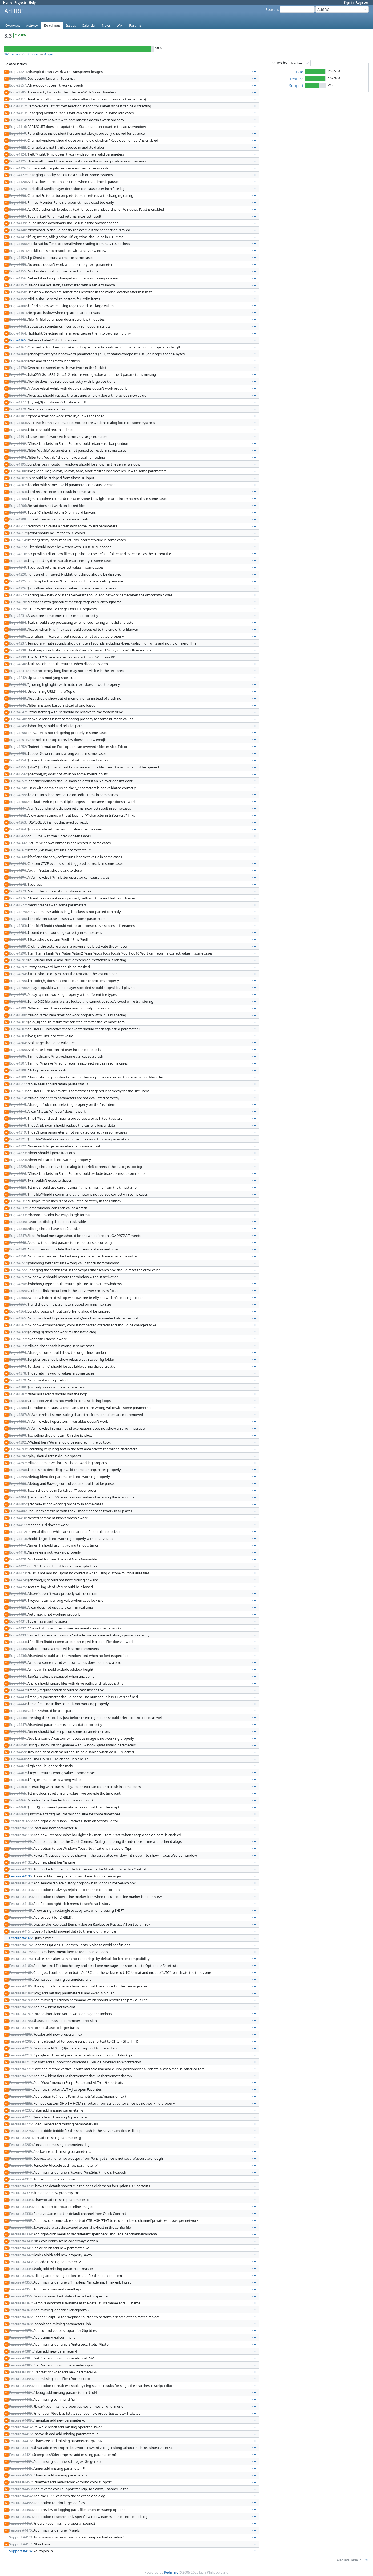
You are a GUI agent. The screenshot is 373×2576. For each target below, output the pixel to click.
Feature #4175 (20, 1951)
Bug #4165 (17, 340)
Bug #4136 (17, 209)
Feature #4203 (20, 2034)
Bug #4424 (17, 1580)
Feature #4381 (20, 2351)
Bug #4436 (17, 1655)
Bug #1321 (17, 71)
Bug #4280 (17, 918)
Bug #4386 (17, 1407)
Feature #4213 (20, 2055)
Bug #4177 (17, 402)
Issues (71, 25)
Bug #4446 (17, 1717)
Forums (135, 25)
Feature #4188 (20, 1993)
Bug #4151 (17, 250)
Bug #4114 (17, 119)
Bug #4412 (17, 1531)
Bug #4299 (17, 1008)
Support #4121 (21, 2537)
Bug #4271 (17, 877)
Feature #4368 (20, 2323)
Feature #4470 (20, 2530)
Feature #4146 (20, 1903)
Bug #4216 (17, 553)
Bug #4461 (17, 1765)
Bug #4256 (17, 774)
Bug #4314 (17, 1097)
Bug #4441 (17, 1683)
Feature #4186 (20, 1986)
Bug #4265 (17, 836)
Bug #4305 (17, 1049)
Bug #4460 (17, 1758)
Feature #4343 (20, 2261)
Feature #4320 (20, 2185)
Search (272, 9)
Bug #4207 (17, 512)
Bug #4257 (17, 780)
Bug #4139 (17, 223)
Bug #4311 (17, 1084)
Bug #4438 (17, 1669)
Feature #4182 (20, 1972)
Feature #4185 (20, 1979)
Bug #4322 (17, 1146)
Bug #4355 (17, 1269)
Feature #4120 (20, 1841)
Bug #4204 (17, 491)
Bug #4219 (17, 567)
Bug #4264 (17, 829)
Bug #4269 (17, 863)
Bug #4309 (17, 1077)
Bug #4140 (17, 229)
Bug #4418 (17, 1552)
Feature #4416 (20, 2440)
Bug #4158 (17, 292)
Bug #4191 (17, 436)
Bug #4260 (17, 801)
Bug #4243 (17, 684)
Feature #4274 (20, 2117)
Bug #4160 (17, 305)
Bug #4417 (17, 1545)
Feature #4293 (20, 2165)
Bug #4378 (17, 1373)
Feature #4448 (20, 2468)
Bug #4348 (17, 1242)
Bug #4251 (17, 739)
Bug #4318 (17, 1125)
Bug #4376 (17, 1366)
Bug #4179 (17, 409)
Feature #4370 (20, 2330)
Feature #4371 (20, 2337)
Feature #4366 (20, 2316)
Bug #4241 (17, 670)
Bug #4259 (17, 794)
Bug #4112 (17, 106)
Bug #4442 (17, 1690)
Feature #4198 (20, 2020)
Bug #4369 (17, 1332)
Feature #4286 (20, 2158)
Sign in (349, 3)
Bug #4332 (17, 1207)
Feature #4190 (20, 2000)
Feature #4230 (20, 2096)
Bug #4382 (17, 1394)
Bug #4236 (17, 636)
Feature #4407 (20, 2406)
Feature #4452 (20, 2482)
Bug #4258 (17, 787)
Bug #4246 (17, 705)
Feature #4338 (20, 2227)
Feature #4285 (20, 2151)
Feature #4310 (20, 2172)
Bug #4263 (17, 822)
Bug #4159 (17, 298)
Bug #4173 (17, 388)
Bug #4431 (17, 1621)
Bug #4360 (17, 1297)
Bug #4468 (17, 1807)
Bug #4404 (17, 1497)
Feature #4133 (20, 1869)
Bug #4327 (17, 1180)
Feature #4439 (20, 2461)
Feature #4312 (20, 2179)
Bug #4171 (17, 374)
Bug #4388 (17, 1421)
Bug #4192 (17, 443)
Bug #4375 (17, 1359)
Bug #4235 (17, 629)
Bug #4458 (17, 1745)
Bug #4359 (17, 1290)
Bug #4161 (17, 312)
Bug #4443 (17, 1696)
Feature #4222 (20, 2075)
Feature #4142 (20, 1883)
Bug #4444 (17, 1703)
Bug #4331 (17, 1201)
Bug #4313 (17, 1091)
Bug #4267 (17, 849)
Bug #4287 (17, 939)
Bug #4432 (17, 1628)
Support (296, 85)
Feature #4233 (20, 2110)
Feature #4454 (20, 2495)
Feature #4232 (20, 2103)
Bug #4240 (17, 663)
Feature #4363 (20, 2310)
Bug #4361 (17, 1304)
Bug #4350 (17, 1256)
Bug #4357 (17, 1276)
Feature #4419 (20, 2447)
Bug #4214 (17, 539)
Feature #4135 (20, 1876)
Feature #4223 (20, 2082)
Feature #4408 (20, 2413)
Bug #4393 (17, 1448)
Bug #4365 (17, 1318)
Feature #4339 (20, 2234)
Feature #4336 (20, 2213)
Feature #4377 (20, 2344)
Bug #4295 (17, 980)
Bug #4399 (17, 1476)
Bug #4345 (17, 1221)
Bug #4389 (17, 1428)
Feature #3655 (20, 1821)
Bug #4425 (17, 1586)
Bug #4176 (17, 395)
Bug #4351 (17, 1263)
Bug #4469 (17, 1814)
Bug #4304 (17, 1042)
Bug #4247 (17, 712)
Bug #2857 (17, 85)
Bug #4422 (17, 1566)
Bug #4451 (17, 1738)
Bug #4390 (17, 1435)
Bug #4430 (17, 1614)
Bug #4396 (17, 1455)
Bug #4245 (17, 698)
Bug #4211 (17, 526)
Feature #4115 (20, 1827)
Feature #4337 (20, 2220)
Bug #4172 (17, 381)
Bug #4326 (17, 1173)
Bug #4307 (17, 1063)
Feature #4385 (20, 2365)
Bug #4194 (17, 457)
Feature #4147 (20, 1910)
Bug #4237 (17, 643)
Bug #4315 (17, 1104)
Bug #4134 (17, 202)
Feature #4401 (20, 2392)
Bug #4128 (17, 181)
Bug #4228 (17, 602)
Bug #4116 (17, 126)
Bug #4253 (17, 753)
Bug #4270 (17, 870)
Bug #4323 (17, 1152)
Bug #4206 (17, 505)
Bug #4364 (17, 1311)
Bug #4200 (17, 470)
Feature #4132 (20, 1862)
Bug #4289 (17, 946)
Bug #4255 (17, 767)
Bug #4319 (17, 1132)
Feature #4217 (20, 2062)
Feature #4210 (20, 2048)
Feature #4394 (20, 2378)
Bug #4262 (17, 815)
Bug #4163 (17, 326)
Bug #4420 (17, 1559)
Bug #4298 (17, 1001)
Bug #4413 (17, 1538)
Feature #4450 (20, 2475)
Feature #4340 (20, 2241)
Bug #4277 (17, 905)
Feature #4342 (20, 2254)
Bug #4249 (17, 725)
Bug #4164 (17, 333)
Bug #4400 (17, 1483)
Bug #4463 (17, 1779)
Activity (32, 25)
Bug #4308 (17, 1070)
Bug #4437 (17, 1662)
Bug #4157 (17, 285)
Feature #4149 (20, 1924)
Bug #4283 (17, 925)
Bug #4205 (17, 498)
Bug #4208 (17, 519)
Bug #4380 (17, 1387)
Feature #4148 (20, 1917)
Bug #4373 (17, 1345)
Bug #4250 (17, 732)
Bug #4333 (17, 1214)
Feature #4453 (20, 2489)
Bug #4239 (17, 657)
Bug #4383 (17, 1400)
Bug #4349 (17, 1249)
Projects (20, 3)
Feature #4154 (20, 1931)
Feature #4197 (20, 2013)
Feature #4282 (20, 2144)
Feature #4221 (20, 2068)
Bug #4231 (17, 615)
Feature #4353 (20, 2282)
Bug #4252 (17, 746)
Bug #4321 (17, 1139)
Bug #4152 (17, 257)
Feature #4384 (20, 2358)
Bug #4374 (17, 1352)
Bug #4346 (17, 1228)
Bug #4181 (17, 416)
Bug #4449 (17, 1731)
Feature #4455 (20, 2502)
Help (32, 3)
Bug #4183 (17, 422)
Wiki (120, 25)
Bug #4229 (17, 608)
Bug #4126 (17, 168)
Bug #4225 (17, 581)
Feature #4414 (20, 2426)
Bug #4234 (17, 622)
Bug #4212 (17, 533)
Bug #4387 (17, 1414)
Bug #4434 (17, 1641)
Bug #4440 (17, 1676)
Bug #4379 (17, 1380)
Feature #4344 (20, 2268)
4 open (49, 54)
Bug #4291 (17, 959)
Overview (12, 25)
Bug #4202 (17, 484)
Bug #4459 (17, 1752)
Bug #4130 (17, 195)
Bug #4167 (17, 347)
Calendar (89, 25)
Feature (296, 78)
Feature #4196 (20, 2006)
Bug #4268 (17, 856)
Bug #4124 (17, 154)
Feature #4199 (20, 2027)
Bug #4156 (17, 278)
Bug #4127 (17, 174)
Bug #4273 (17, 891)
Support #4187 (21, 2551)
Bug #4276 (17, 898)
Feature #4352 (20, 2275)
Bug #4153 (17, 264)
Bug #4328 (17, 1187)
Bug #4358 (17, 1283)
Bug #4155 (17, 271)
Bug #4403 (17, 1490)
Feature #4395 (20, 2385)
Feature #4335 (20, 2206)
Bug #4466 (17, 1800)
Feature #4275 (20, 2124)
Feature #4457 (20, 2516)
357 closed (31, 54)
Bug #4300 (17, 1015)
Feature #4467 (20, 2523)
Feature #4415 (20, 2433)
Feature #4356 (20, 2296)
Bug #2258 (17, 78)
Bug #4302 (17, 1028)
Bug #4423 (17, 1573)
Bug (299, 71)
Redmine (171, 2572)
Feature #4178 (20, 1958)
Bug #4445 (17, 1710)
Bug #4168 (17, 354)
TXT (366, 2560)
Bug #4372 (17, 1338)
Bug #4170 (17, 367)
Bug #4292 (17, 966)
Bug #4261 (17, 808)
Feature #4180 (20, 1965)
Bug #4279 (17, 911)
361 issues (12, 54)
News (106, 25)
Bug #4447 (17, 1724)
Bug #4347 (17, 1235)
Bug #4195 (17, 464)
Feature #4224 (20, 2089)
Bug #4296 (17, 987)
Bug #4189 (17, 429)
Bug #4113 (17, 113)
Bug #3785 (17, 92)
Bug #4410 (17, 1517)
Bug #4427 (17, 1600)
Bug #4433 (17, 1635)
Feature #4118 (20, 1834)
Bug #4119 (17, 140)
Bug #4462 (17, 1772)
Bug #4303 (17, 1035)
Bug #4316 (17, 1111)
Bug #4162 (17, 319)
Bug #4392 (17, 1442)
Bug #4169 (17, 360)
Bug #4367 (17, 1325)
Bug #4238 (17, 650)
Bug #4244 (17, 691)
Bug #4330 (17, 1194)
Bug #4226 (17, 588)
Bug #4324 (17, 1159)
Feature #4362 (20, 2303)
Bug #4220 (17, 574)
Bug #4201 (17, 477)
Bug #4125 (17, 161)
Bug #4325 (17, 1166)
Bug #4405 (17, 1504)
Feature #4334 (20, 2199)
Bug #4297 (17, 994)
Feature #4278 (20, 2130)
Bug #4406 (17, 1511)
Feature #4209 (20, 2041)
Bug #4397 (17, 1462)
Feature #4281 (20, 2137)
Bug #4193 (17, 450)
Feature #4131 (20, 1855)
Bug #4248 (17, 718)
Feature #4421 (20, 2454)
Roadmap (52, 25)
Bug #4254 (17, 760)
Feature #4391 (20, 2372)
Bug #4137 (17, 216)
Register (362, 3)
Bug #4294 (17, 973)
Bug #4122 (17, 147)
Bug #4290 (17, 953)
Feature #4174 (20, 1944)
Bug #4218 (17, 560)
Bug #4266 (17, 843)
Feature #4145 (20, 1896)
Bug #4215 (17, 546)
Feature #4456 (20, 2509)
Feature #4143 (20, 1889)
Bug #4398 (17, 1469)
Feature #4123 (20, 1848)
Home (7, 3)
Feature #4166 (20, 1937)
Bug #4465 (17, 1793)
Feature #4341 (20, 2247)
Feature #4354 (20, 2289)
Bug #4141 (17, 236)
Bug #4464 (17, 1786)
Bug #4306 (17, 1056)
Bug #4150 (17, 243)
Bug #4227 (17, 595)
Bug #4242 (17, 677)
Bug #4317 (17, 1118)
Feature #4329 (20, 2192)
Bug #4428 (17, 1607)
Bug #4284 (17, 932)
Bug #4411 (17, 1524)
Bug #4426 (17, 1593)
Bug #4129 (17, 188)
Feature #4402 (20, 2399)
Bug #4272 (17, 884)
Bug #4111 (17, 99)
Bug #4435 (17, 1648)
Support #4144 (21, 2544)
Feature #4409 (20, 2420)
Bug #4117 (17, 133)
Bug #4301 (17, 1022)
